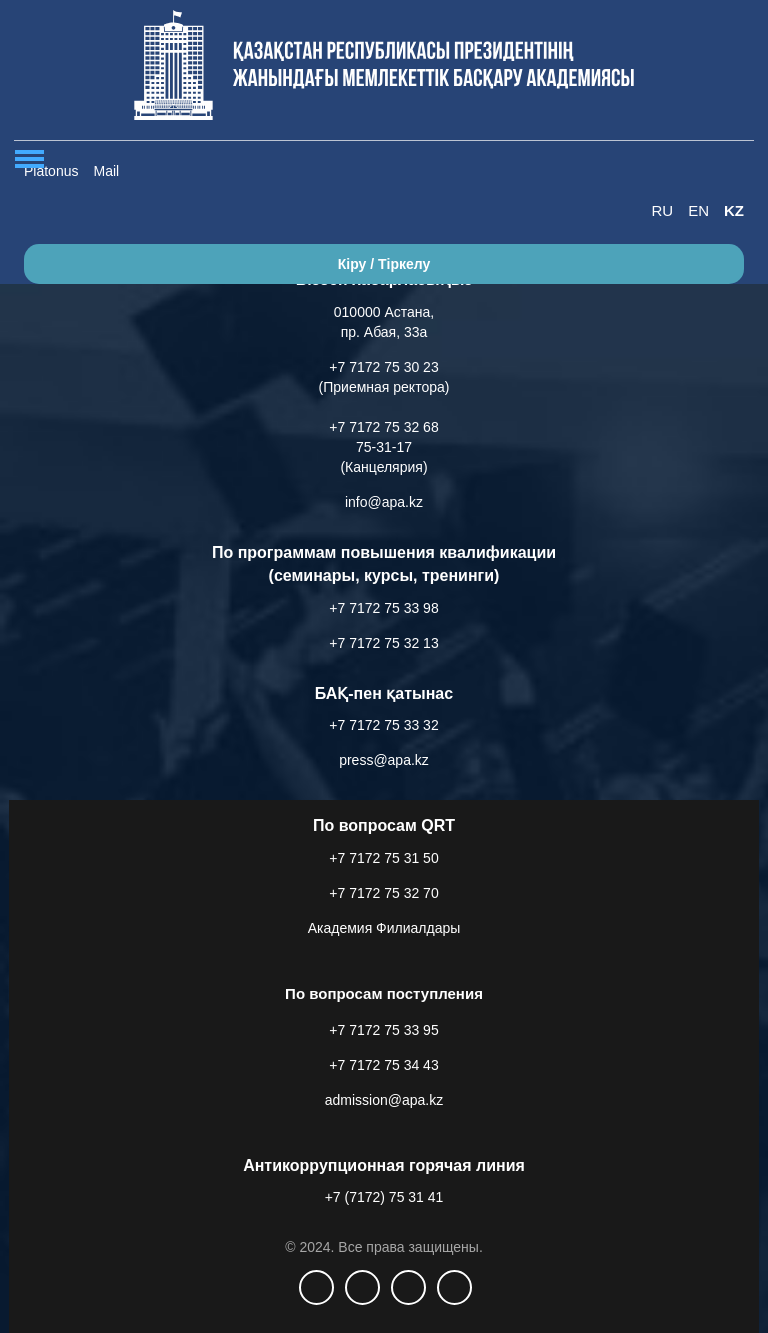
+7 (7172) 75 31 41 (384, 1197)
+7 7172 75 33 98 (383, 608)
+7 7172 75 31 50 (383, 858)
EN (698, 210)
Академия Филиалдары (384, 928)
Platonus (51, 171)
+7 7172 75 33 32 (383, 725)
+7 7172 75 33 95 (383, 1030)
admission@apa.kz (384, 1100)
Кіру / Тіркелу (384, 264)
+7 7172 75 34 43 (383, 1065)
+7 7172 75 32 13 (383, 643)
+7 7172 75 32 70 (383, 893)
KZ (734, 210)
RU (662, 210)
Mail (106, 171)
